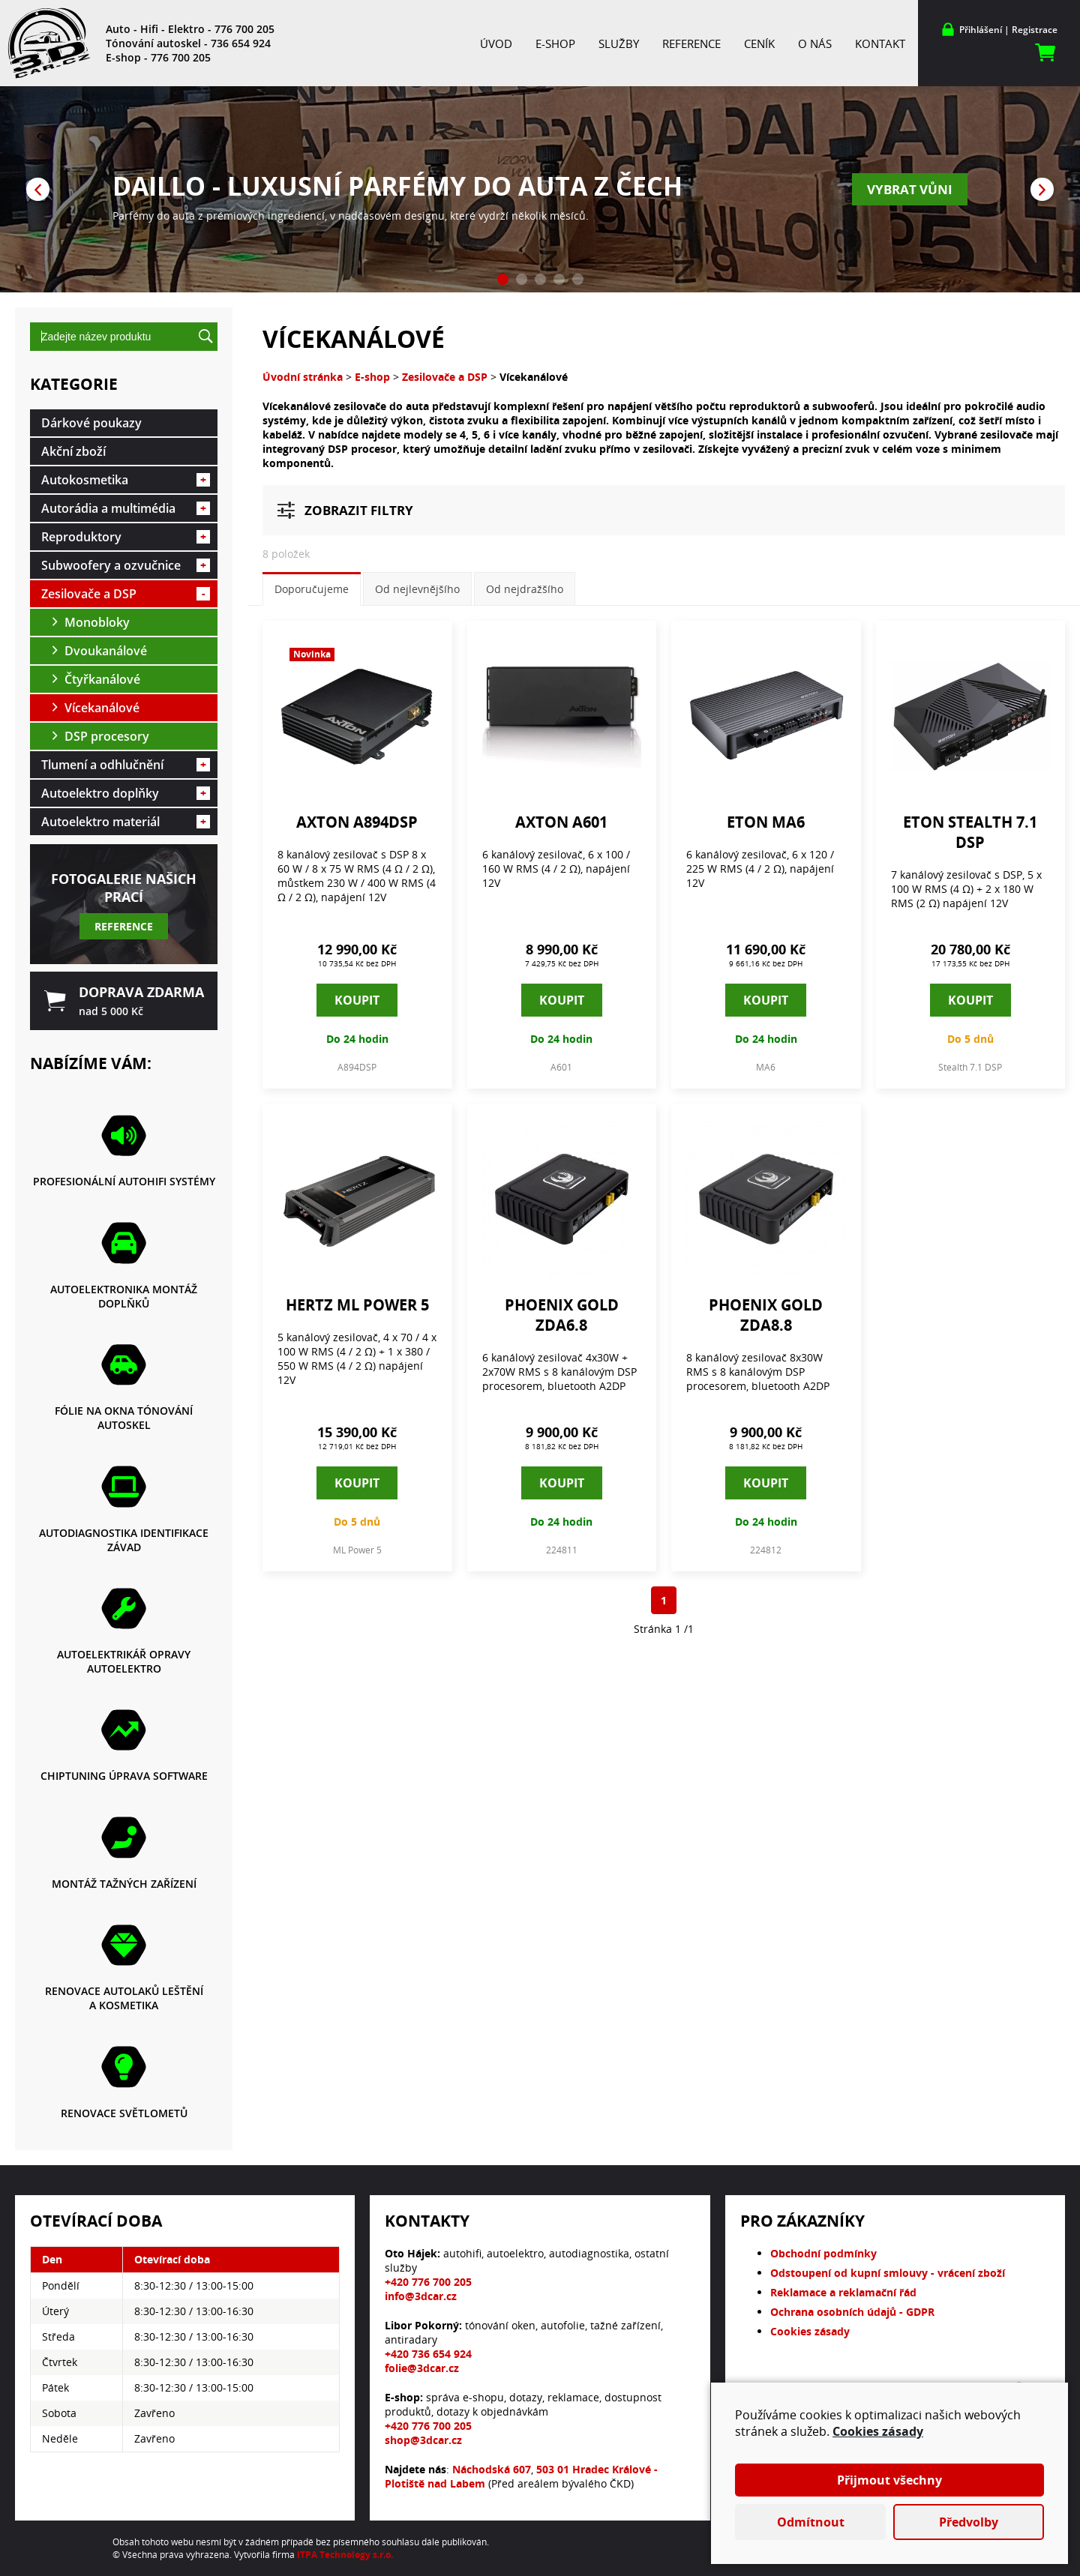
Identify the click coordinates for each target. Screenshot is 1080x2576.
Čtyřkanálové (102, 679)
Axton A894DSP (357, 822)
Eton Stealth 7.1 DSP (970, 832)
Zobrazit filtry (358, 510)
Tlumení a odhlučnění (125, 764)
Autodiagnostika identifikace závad (123, 1540)
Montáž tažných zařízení (124, 1884)
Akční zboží (73, 451)
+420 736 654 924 (428, 2354)
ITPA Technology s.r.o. (345, 2554)
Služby (618, 43)
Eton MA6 (766, 822)
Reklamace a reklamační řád (843, 2292)
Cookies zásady (810, 2331)
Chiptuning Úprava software (124, 1776)
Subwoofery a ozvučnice (125, 565)
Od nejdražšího (524, 589)
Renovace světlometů (124, 2113)
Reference (691, 43)
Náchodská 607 (491, 2469)
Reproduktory (125, 537)
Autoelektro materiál (125, 821)
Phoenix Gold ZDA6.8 (562, 1315)
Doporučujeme (311, 589)
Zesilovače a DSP (125, 594)
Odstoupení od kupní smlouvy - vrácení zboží (887, 2273)
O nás (815, 43)
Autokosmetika (125, 480)
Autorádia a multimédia (125, 508)
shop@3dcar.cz (423, 2440)
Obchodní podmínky (823, 2253)
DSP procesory (106, 736)
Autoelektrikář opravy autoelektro (123, 1661)
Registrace (1035, 29)
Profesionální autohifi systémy (124, 1181)
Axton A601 (561, 822)
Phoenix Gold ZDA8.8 (766, 1315)
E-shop (555, 43)
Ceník (759, 43)
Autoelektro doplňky (125, 793)
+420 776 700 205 (428, 2282)
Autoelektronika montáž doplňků (123, 1296)
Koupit (357, 1000)
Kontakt (880, 43)
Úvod (496, 43)
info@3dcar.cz (421, 2296)
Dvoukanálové (105, 651)
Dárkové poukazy (91, 423)
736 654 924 (241, 43)
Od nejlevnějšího (417, 589)
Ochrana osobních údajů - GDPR (852, 2312)
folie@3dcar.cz (422, 2368)
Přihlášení (980, 29)
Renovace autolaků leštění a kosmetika (124, 1998)
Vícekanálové (102, 707)
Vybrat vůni (909, 189)
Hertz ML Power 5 (357, 1305)
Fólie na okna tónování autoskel (124, 1417)
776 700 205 (244, 29)
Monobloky (97, 622)
